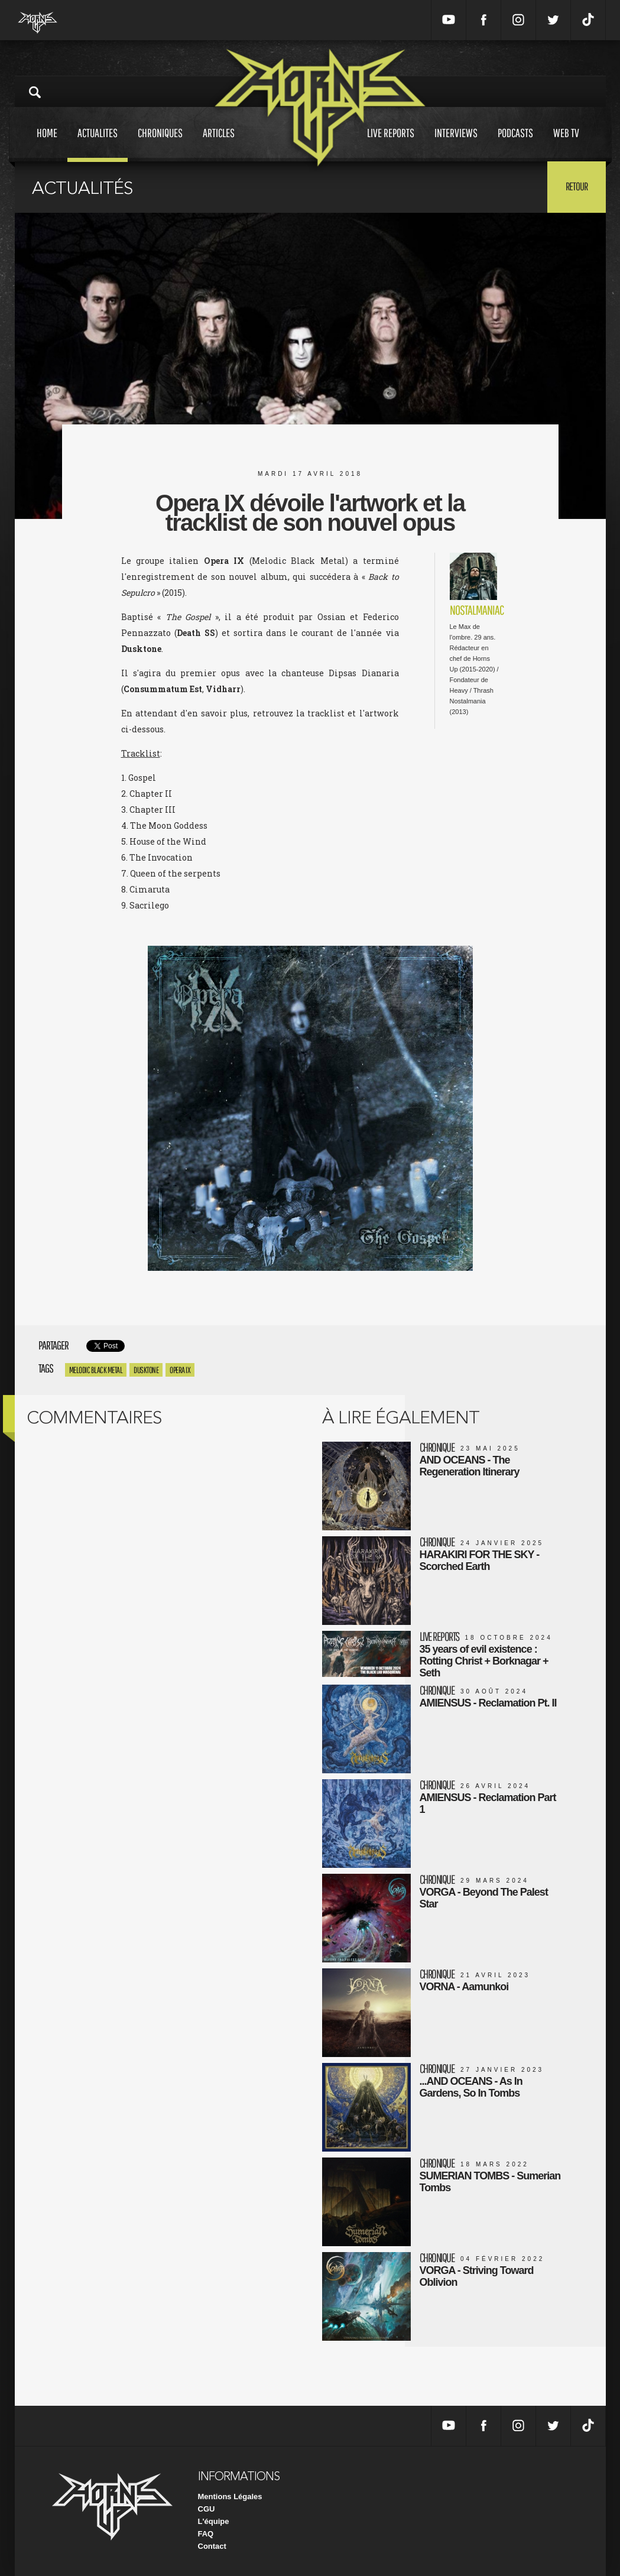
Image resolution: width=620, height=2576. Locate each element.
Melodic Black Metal (96, 1370)
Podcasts (515, 144)
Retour (576, 186)
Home (47, 144)
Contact (212, 2546)
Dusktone (146, 1370)
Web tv (566, 144)
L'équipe (213, 2521)
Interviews (456, 144)
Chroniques (160, 144)
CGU (206, 2508)
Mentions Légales (230, 2496)
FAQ (206, 2533)
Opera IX (180, 1370)
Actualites (97, 144)
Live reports (390, 144)
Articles (219, 144)
